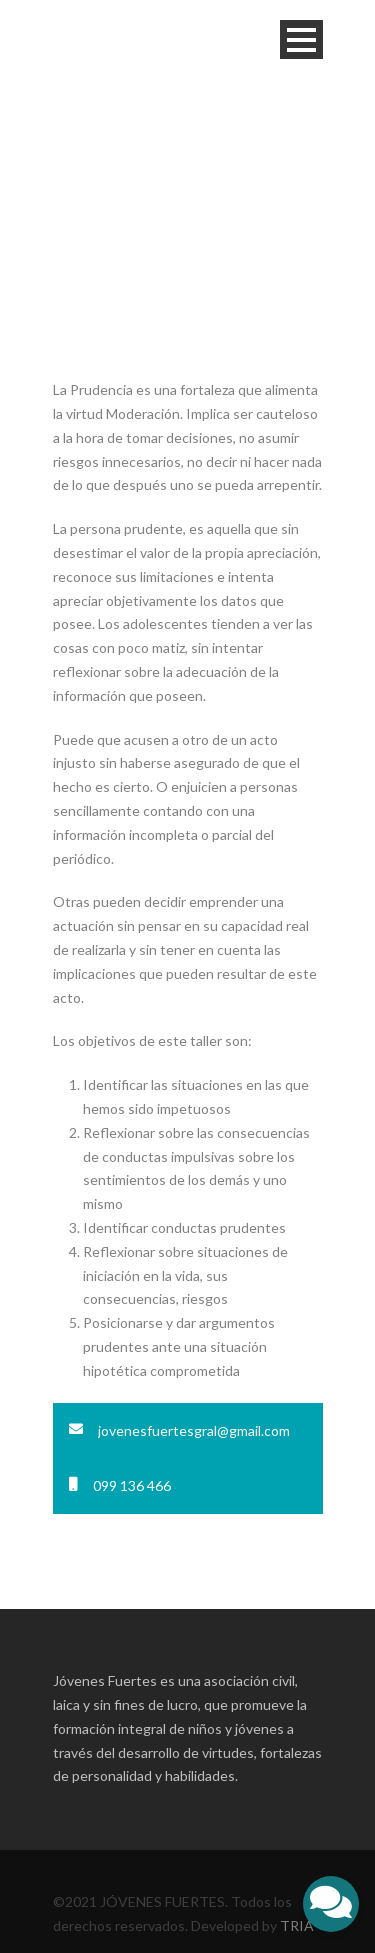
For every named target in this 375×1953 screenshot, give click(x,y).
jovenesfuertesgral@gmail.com (194, 1430)
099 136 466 (132, 1485)
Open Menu (301, 39)
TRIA (297, 1925)
